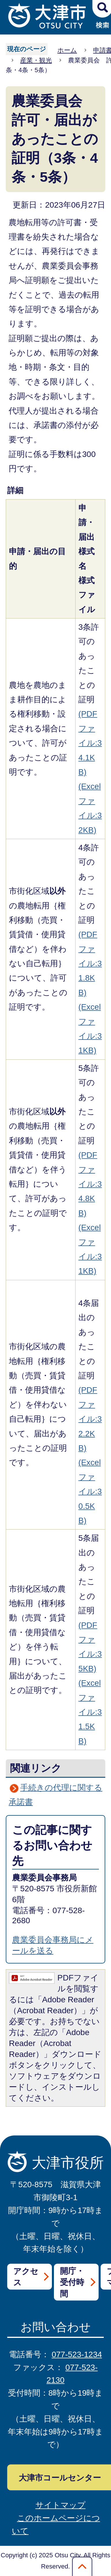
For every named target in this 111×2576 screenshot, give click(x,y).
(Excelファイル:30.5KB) (90, 1491)
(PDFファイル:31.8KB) (90, 963)
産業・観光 (36, 60)
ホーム (67, 50)
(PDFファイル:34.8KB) (90, 1184)
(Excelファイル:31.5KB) (90, 1712)
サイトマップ (60, 2505)
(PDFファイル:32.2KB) (90, 1418)
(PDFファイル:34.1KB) (90, 742)
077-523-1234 (77, 2354)
